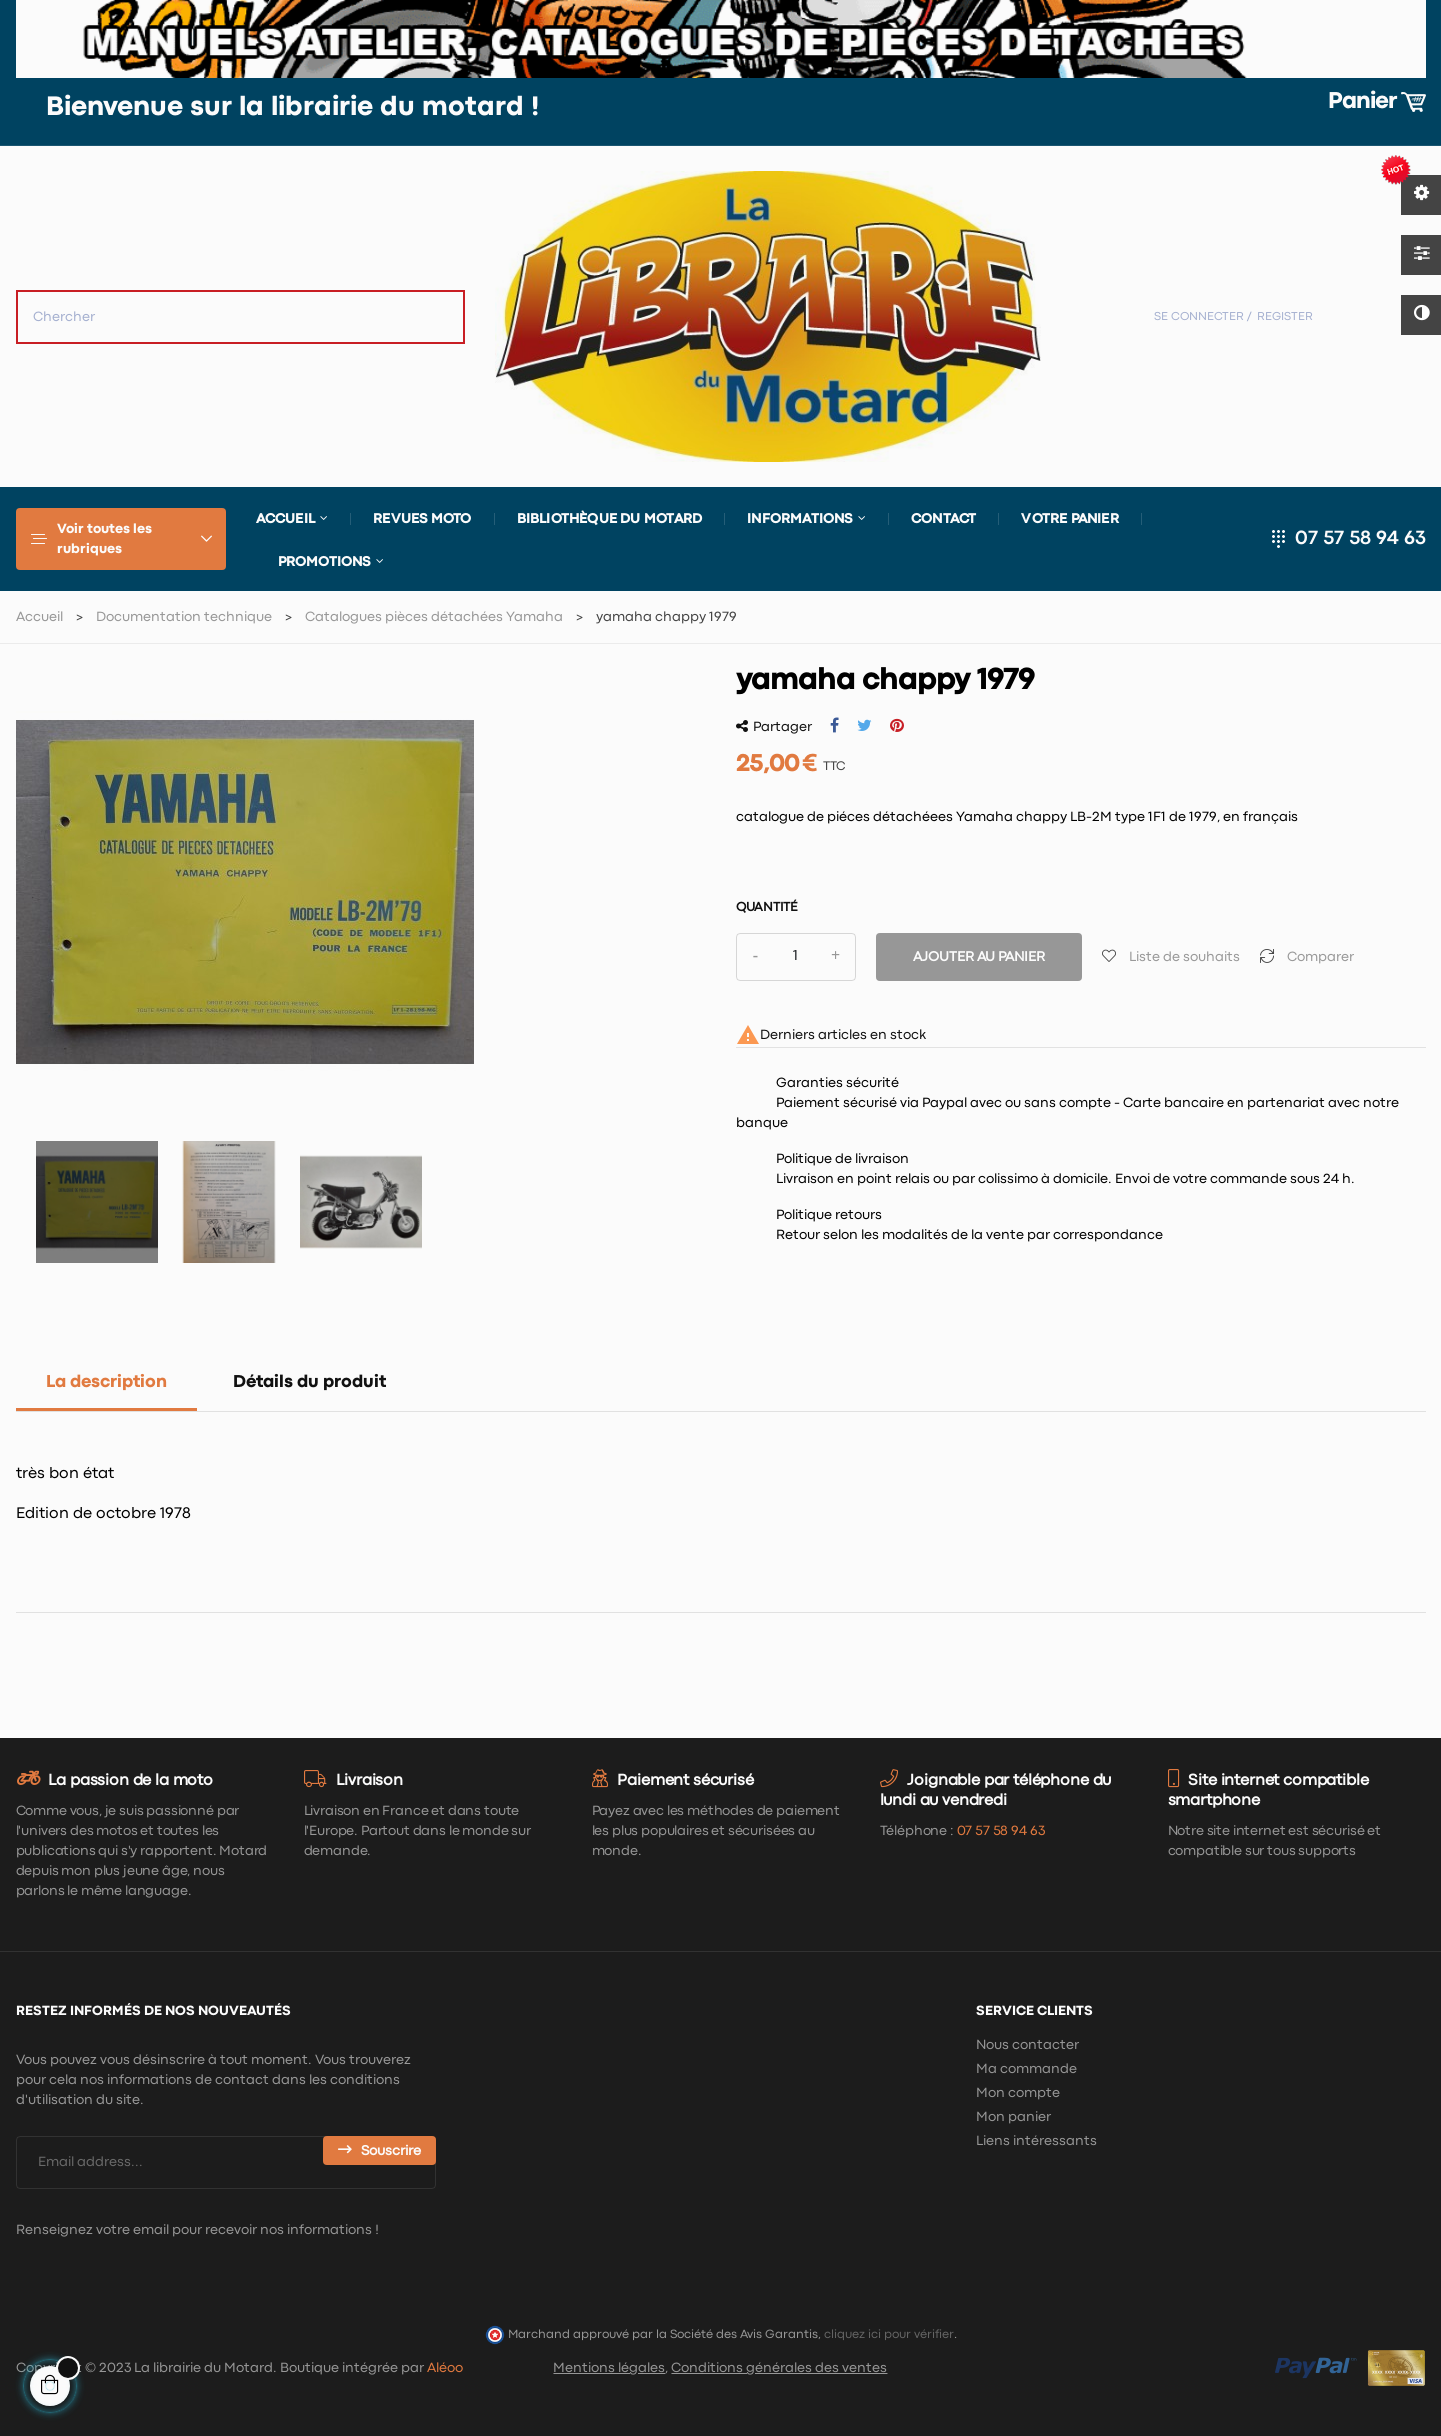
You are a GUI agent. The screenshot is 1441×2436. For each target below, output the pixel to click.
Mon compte (1018, 2093)
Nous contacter (1027, 2045)
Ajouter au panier (979, 957)
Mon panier (1013, 2117)
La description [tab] (106, 1382)
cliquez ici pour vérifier (889, 2334)
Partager (834, 726)
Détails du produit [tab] (309, 1382)
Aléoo (445, 2368)
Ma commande (1026, 2069)
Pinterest (897, 726)
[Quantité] (796, 957)
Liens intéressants (1036, 2141)
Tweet (864, 726)
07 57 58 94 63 (1360, 538)
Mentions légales (609, 2368)
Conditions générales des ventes (779, 2368)
